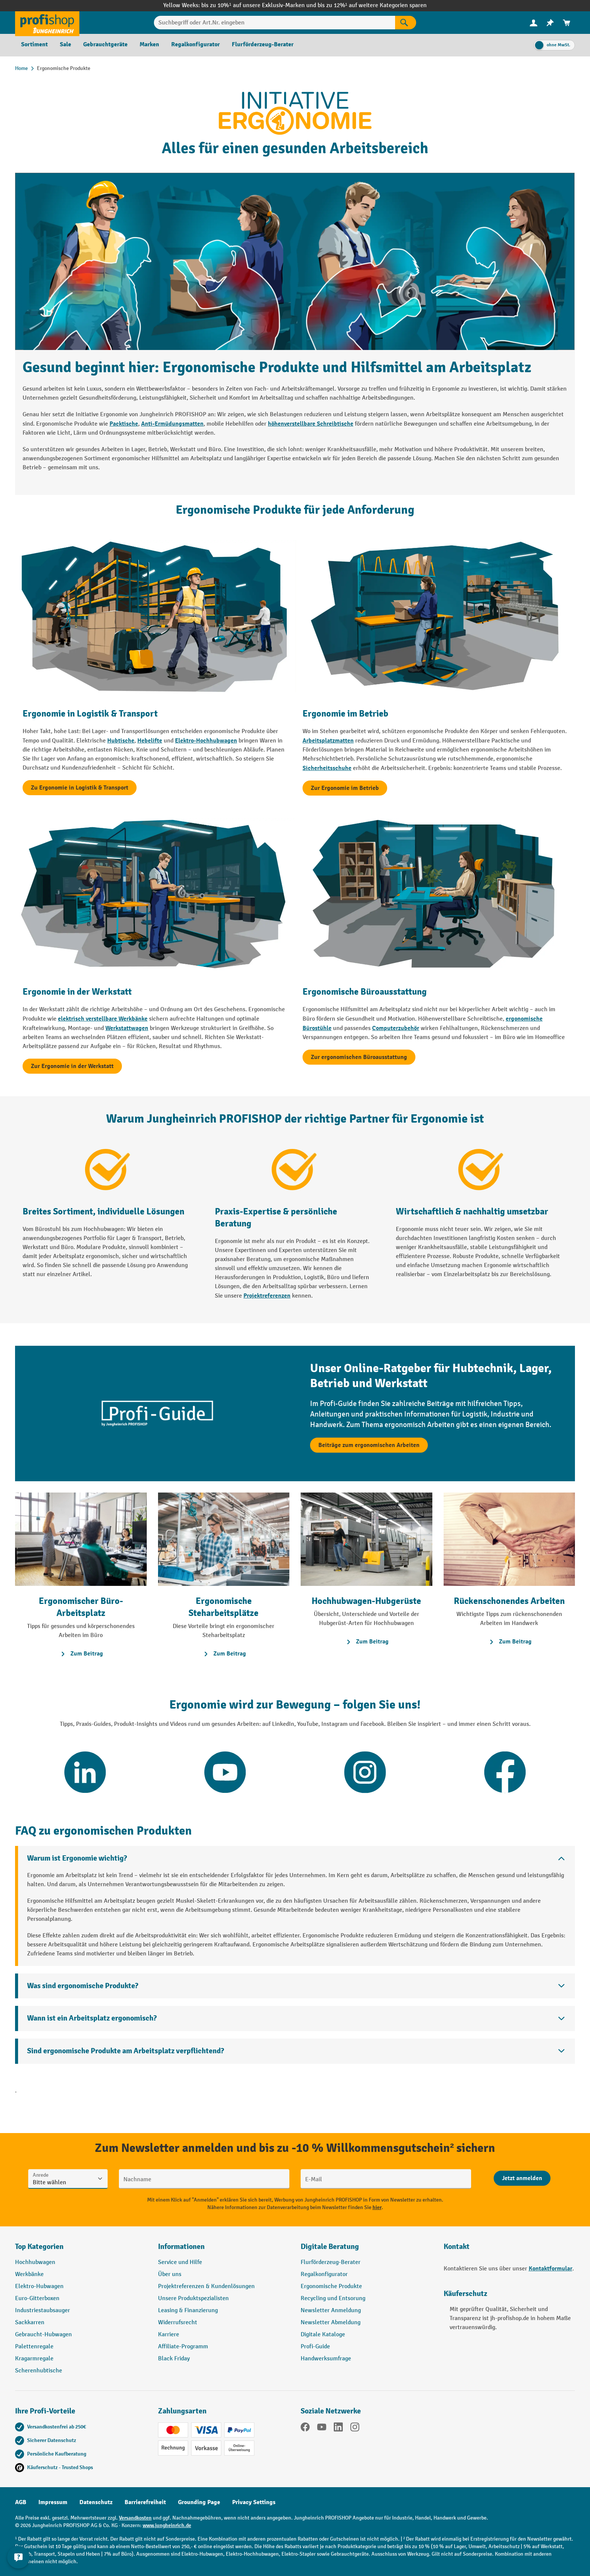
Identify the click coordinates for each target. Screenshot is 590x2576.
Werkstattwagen (126, 1028)
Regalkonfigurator (324, 2274)
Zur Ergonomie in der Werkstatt (72, 1066)
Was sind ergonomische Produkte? (82, 1985)
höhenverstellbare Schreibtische (310, 424)
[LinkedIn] (338, 2428)
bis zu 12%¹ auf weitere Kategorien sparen (372, 5)
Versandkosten (135, 2518)
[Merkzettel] (550, 23)
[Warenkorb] (566, 23)
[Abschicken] (522, 2178)
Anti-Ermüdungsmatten (172, 424)
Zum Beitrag (80, 1653)
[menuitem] (533, 23)
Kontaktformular (550, 2268)
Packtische (123, 424)
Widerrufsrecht (177, 2322)
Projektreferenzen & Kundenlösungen (206, 2286)
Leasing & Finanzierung (188, 2310)
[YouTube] (321, 2428)
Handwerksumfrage (326, 2358)
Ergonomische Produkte (331, 2286)
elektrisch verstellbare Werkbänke (103, 1018)
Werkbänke (29, 2274)
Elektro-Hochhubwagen (206, 740)
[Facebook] (305, 2428)
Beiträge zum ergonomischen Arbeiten (369, 1445)
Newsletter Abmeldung (330, 2322)
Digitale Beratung (330, 2246)
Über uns (169, 2274)
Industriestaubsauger (42, 2310)
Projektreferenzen (266, 1295)
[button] (366, 2249)
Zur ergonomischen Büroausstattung (359, 1057)
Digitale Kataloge (323, 2334)
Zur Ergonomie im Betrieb (345, 788)
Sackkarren (29, 2322)
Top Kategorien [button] (39, 2246)
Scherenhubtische (38, 2370)
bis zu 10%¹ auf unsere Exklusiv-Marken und (259, 5)
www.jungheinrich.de (167, 2525)
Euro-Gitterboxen (37, 2298)
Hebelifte (149, 740)
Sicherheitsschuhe (327, 768)
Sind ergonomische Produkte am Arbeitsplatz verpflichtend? (125, 2051)
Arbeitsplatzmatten (328, 740)
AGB (20, 2502)
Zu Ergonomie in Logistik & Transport (79, 787)
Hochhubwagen (35, 2262)
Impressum (52, 2502)
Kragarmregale (34, 2358)
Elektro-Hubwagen (39, 2286)
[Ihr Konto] (533, 23)
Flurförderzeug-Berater (330, 2262)
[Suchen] (405, 22)
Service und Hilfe (180, 2262)
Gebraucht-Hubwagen (43, 2334)
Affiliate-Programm (183, 2346)
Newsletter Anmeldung (331, 2310)
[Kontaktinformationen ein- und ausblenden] (19, 2557)
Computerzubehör (395, 1028)
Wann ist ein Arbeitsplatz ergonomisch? (92, 2018)
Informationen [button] (181, 2246)
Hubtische (120, 740)
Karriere (168, 2334)
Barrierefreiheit (145, 2502)
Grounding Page (199, 2502)
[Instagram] (354, 2428)
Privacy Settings (253, 2502)
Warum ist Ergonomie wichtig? (77, 1858)
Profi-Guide (315, 2346)
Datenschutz (96, 2502)
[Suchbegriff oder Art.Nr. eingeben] (274, 22)
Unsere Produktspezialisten (193, 2298)
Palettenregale (34, 2346)
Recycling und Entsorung (333, 2298)
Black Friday (174, 2358)
